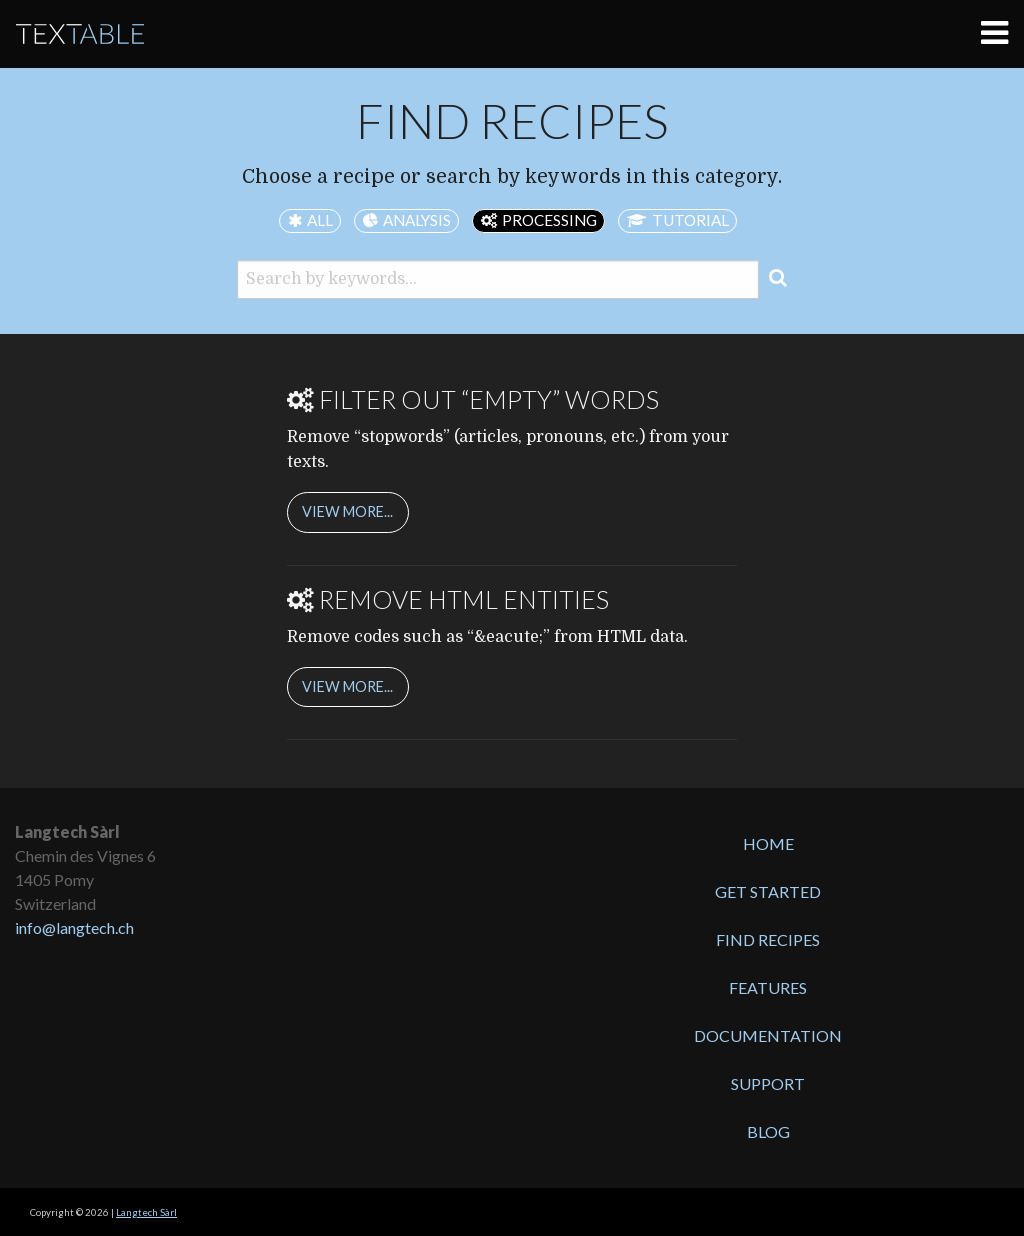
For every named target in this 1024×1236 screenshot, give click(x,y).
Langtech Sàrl (146, 1212)
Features (768, 987)
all (320, 220)
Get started (768, 891)
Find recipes (768, 939)
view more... (347, 511)
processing (549, 220)
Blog (768, 1131)
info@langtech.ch (74, 927)
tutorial (690, 220)
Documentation (768, 1035)
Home (768, 843)
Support (768, 1083)
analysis (417, 220)
